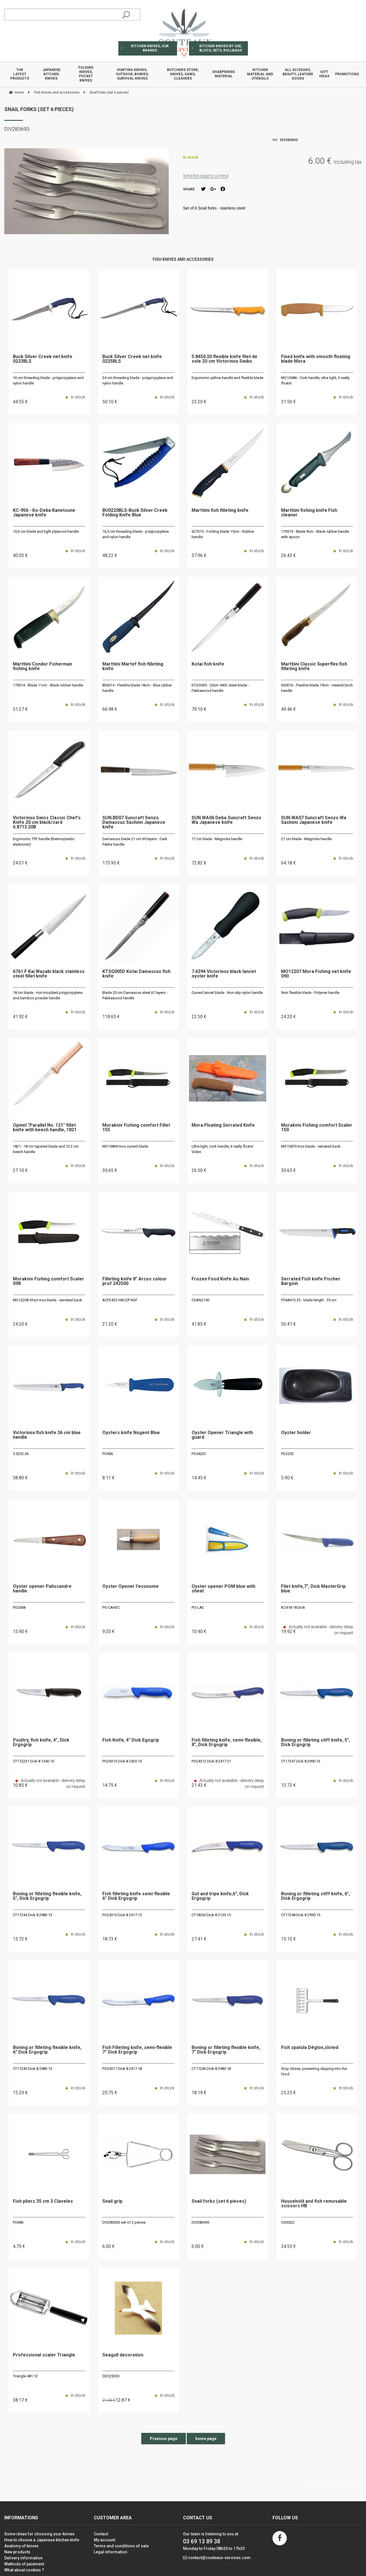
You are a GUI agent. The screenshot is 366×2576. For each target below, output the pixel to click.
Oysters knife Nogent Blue (131, 1432)
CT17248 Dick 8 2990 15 (300, 1915)
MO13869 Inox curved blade (125, 1146)
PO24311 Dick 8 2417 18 (122, 2068)
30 (109, 1170)
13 (288, 1785)
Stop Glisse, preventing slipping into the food (314, 2071)
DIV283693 (200, 2222)
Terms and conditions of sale (121, 2546)
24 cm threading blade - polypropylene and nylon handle (137, 381)
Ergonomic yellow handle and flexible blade (227, 378)
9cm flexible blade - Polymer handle (310, 992)
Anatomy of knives (21, 2546)
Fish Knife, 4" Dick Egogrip (130, 1740)
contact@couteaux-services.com (219, 2557)
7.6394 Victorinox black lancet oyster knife (224, 974)
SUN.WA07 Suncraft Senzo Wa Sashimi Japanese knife (313, 820)
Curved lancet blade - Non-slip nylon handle (227, 992)
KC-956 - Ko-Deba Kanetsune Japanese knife (44, 513)
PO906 (107, 1454)
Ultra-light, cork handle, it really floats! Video (222, 1149)
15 (20, 1631)
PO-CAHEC (111, 1607)
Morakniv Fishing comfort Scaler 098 (48, 1281)
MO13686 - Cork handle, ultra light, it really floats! (315, 381)
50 (109, 401)
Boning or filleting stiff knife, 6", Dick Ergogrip (315, 1896)
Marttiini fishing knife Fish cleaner (309, 513)
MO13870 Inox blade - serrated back (311, 1146)
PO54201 (199, 1454)
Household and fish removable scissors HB (314, 2203)
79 (199, 709)
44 (20, 401)
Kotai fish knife (208, 664)
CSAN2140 (200, 1300)
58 (20, 1478)
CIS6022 (288, 2222)
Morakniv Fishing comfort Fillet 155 (136, 1127)
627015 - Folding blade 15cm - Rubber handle (223, 534)
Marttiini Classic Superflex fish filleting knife (314, 666)
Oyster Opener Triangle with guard (222, 1435)
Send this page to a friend (205, 175)
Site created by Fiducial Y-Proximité (330, 2487)
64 (288, 863)
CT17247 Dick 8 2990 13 (300, 1761)
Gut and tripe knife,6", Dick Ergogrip (220, 1896)
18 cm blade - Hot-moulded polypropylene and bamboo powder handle (48, 995)
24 (20, 863)
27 (20, 1170)
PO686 (18, 2222)
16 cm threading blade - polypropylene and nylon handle (48, 381)
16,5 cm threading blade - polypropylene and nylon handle (135, 534)
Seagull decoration (122, 2355)
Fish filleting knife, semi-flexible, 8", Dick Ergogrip (227, 1742)
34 (288, 2246)
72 (199, 863)
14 (199, 1478)
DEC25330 (110, 2376)
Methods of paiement (24, 2564)
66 (109, 709)
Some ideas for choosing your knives (39, 2534)
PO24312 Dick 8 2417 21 (211, 1761)
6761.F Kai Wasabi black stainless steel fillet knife (49, 974)
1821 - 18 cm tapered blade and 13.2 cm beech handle (46, 1149)
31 (288, 401)
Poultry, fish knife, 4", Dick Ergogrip (41, 1742)
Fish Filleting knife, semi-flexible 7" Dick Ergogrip (137, 2050)
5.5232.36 (21, 1454)
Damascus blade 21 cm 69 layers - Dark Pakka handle (134, 842)
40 (20, 555)
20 (109, 2092)
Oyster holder (296, 1432)
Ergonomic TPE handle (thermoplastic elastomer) (44, 842)
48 (109, 555)
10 (199, 1631)
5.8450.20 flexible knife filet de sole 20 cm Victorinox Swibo (224, 359)
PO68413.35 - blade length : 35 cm (309, 1300)
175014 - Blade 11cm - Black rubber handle (48, 685)
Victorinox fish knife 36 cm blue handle (47, 1435)
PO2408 (19, 1607)
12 (123, 2400)
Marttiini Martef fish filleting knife (132, 666)
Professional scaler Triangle (44, 2355)
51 (20, 709)
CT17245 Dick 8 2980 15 (32, 2068)
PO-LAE (198, 1607)
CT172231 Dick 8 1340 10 (33, 1761)
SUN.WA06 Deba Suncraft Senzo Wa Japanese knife (226, 820)
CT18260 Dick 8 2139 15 (211, 1915)
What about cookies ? (24, 2570)
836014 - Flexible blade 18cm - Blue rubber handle (137, 688)
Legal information (110, 2552)
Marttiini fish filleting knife (220, 510)
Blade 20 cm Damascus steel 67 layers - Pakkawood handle (135, 995)
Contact (101, 2534)
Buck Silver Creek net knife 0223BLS (42, 359)
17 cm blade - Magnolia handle (217, 839)
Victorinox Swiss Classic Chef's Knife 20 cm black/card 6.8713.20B (47, 823)
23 (199, 401)
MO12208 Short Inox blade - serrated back (47, 1300)
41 (20, 1016)
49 (288, 709)
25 (288, 2092)
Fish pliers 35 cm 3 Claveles (43, 2201)
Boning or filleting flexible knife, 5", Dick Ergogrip (47, 1896)
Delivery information (23, 2558)
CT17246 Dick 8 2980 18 (211, 2068)
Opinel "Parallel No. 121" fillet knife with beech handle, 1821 (45, 1127)
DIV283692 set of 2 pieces (124, 2222)
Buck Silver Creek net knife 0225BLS (132, 359)
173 (111, 863)
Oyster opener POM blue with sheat (223, 1589)
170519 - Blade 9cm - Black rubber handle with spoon (315, 534)
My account (104, 2540)
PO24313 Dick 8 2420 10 (122, 1761)
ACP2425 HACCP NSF (120, 1300)
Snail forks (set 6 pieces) (39, 109)
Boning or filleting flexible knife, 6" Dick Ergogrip (47, 2050)
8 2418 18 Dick (293, 1607)
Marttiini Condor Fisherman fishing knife (42, 666)
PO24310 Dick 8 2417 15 (122, 1915)
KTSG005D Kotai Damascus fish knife (136, 974)
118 (111, 1016)
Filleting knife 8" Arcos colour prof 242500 (134, 1281)
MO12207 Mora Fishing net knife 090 (316, 974)
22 (199, 1016)
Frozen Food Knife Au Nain (220, 1279)
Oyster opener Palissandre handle (42, 1589)
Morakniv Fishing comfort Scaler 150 (316, 1127)
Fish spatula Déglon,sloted (309, 2047)
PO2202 (287, 1454)
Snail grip (112, 2201)
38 (20, 2400)
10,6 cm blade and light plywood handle (46, 531)
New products (17, 2552)
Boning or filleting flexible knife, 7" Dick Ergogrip (226, 2050)
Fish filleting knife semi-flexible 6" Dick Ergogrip (136, 1896)
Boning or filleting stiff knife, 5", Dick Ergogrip (315, 1742)
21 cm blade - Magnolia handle (306, 839)
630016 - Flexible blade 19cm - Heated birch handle (317, 688)
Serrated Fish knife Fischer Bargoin (310, 1281)
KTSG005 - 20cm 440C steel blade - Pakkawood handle (220, 688)
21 (109, 1324)
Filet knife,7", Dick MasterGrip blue (313, 1589)
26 (288, 555)
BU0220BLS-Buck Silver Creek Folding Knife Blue (135, 513)
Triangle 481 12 (25, 2376)
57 (199, 555)
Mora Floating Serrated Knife (223, 1125)
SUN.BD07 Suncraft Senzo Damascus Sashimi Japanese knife (133, 823)
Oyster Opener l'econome (130, 1586)
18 (109, 1939)
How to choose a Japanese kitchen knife (41, 2540)
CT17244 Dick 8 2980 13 (32, 1915)
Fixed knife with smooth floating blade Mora (315, 359)
